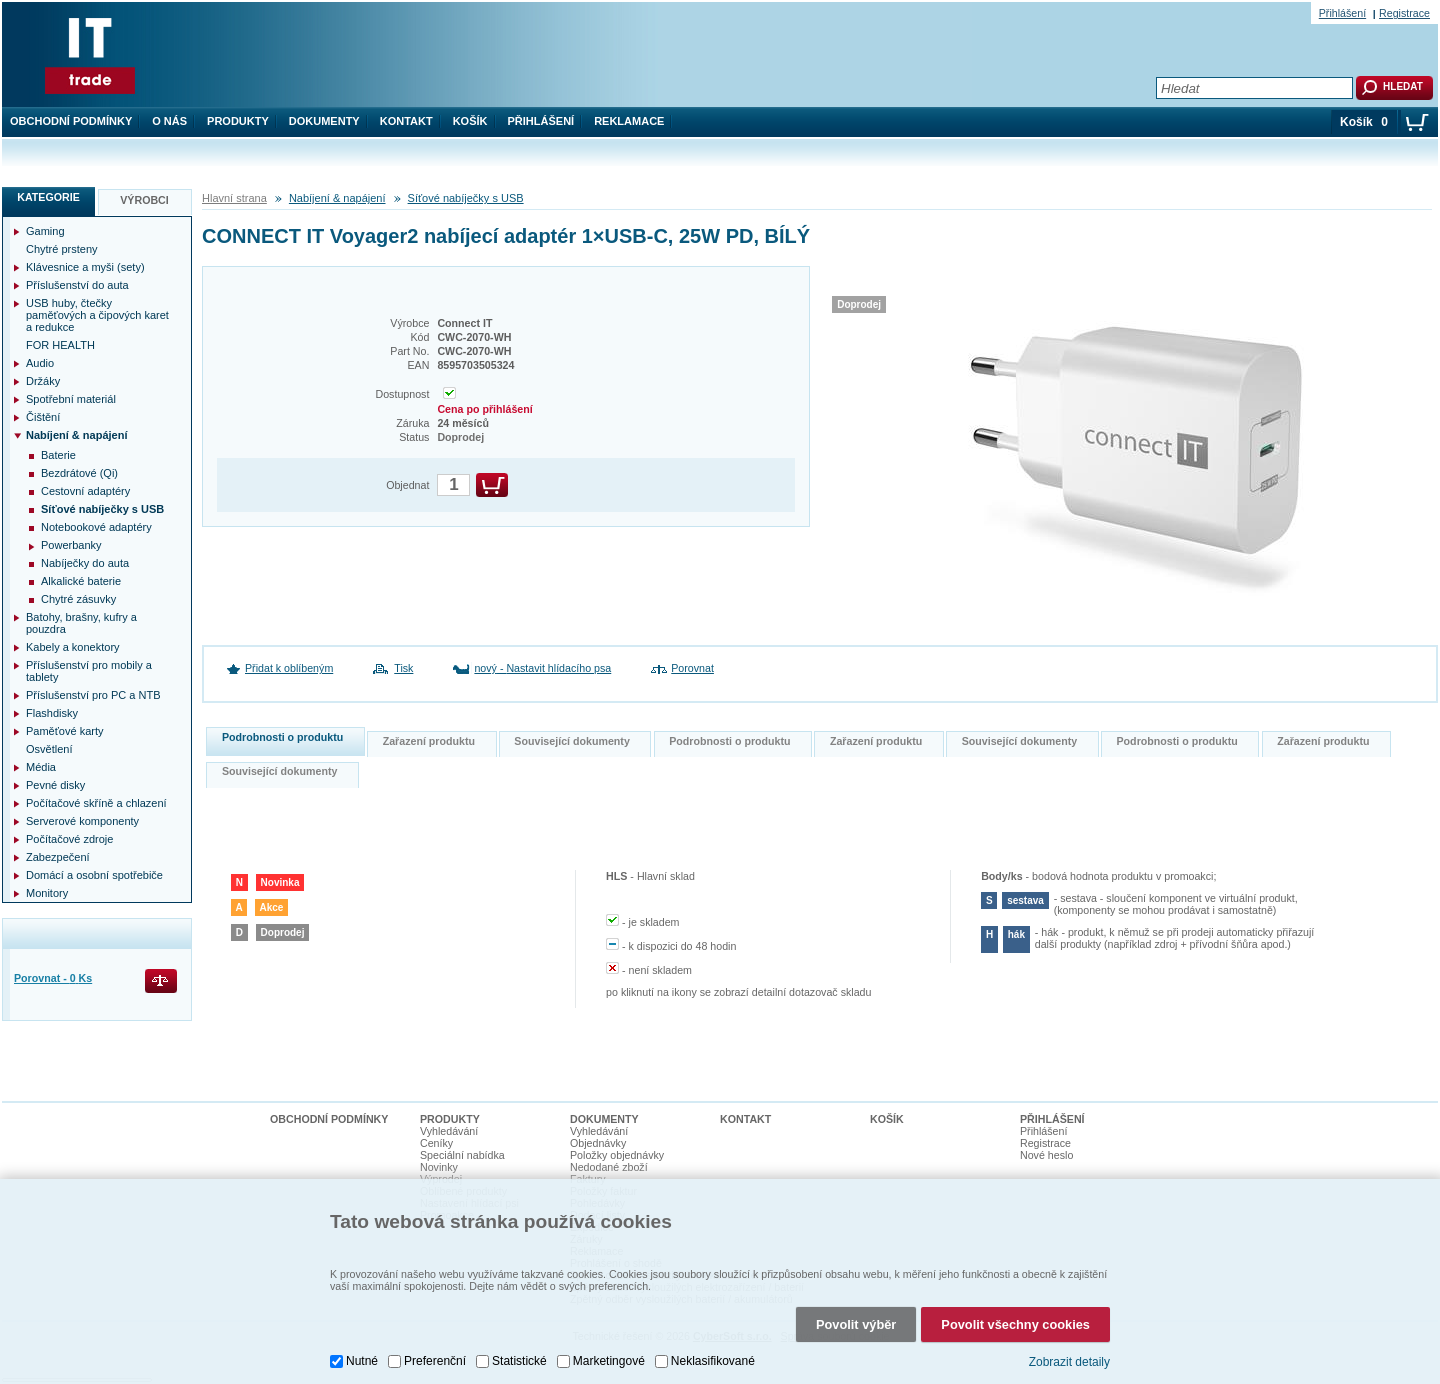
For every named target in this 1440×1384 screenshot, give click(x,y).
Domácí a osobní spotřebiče (94, 875)
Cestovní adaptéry (85, 491)
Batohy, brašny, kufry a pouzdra (81, 623)
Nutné (362, 1349)
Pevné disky (55, 785)
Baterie (58, 455)
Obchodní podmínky (71, 121)
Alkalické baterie (81, 581)
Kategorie (48, 197)
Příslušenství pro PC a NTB (93, 695)
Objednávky (598, 1143)
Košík (470, 121)
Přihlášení (541, 121)
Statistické (519, 1349)
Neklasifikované (713, 1349)
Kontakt (406, 121)
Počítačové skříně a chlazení (96, 803)
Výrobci (144, 200)
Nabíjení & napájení (337, 198)
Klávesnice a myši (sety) (85, 267)
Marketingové (609, 1349)
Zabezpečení (58, 857)
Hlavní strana (234, 198)
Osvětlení (49, 749)
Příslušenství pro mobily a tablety (89, 671)
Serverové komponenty (82, 821)
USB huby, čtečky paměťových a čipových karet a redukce (97, 315)
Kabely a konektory (73, 647)
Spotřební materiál (71, 399)
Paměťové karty (65, 731)
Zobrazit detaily (1069, 1349)
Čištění (43, 417)
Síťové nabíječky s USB (466, 198)
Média (41, 767)
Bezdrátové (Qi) (79, 473)
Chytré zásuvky (78, 599)
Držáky (43, 381)
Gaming (45, 231)
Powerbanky (71, 545)
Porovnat (692, 668)
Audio (40, 363)
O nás (169, 121)
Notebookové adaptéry (96, 527)
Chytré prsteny (62, 249)
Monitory (47, 893)
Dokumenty (324, 121)
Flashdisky (52, 713)
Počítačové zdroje (69, 839)
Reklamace (629, 121)
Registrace (1404, 13)
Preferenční (435, 1349)
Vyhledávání (449, 1131)
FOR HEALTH (60, 345)
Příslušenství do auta (77, 285)
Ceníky (436, 1143)
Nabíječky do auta (85, 563)
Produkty (238, 121)
